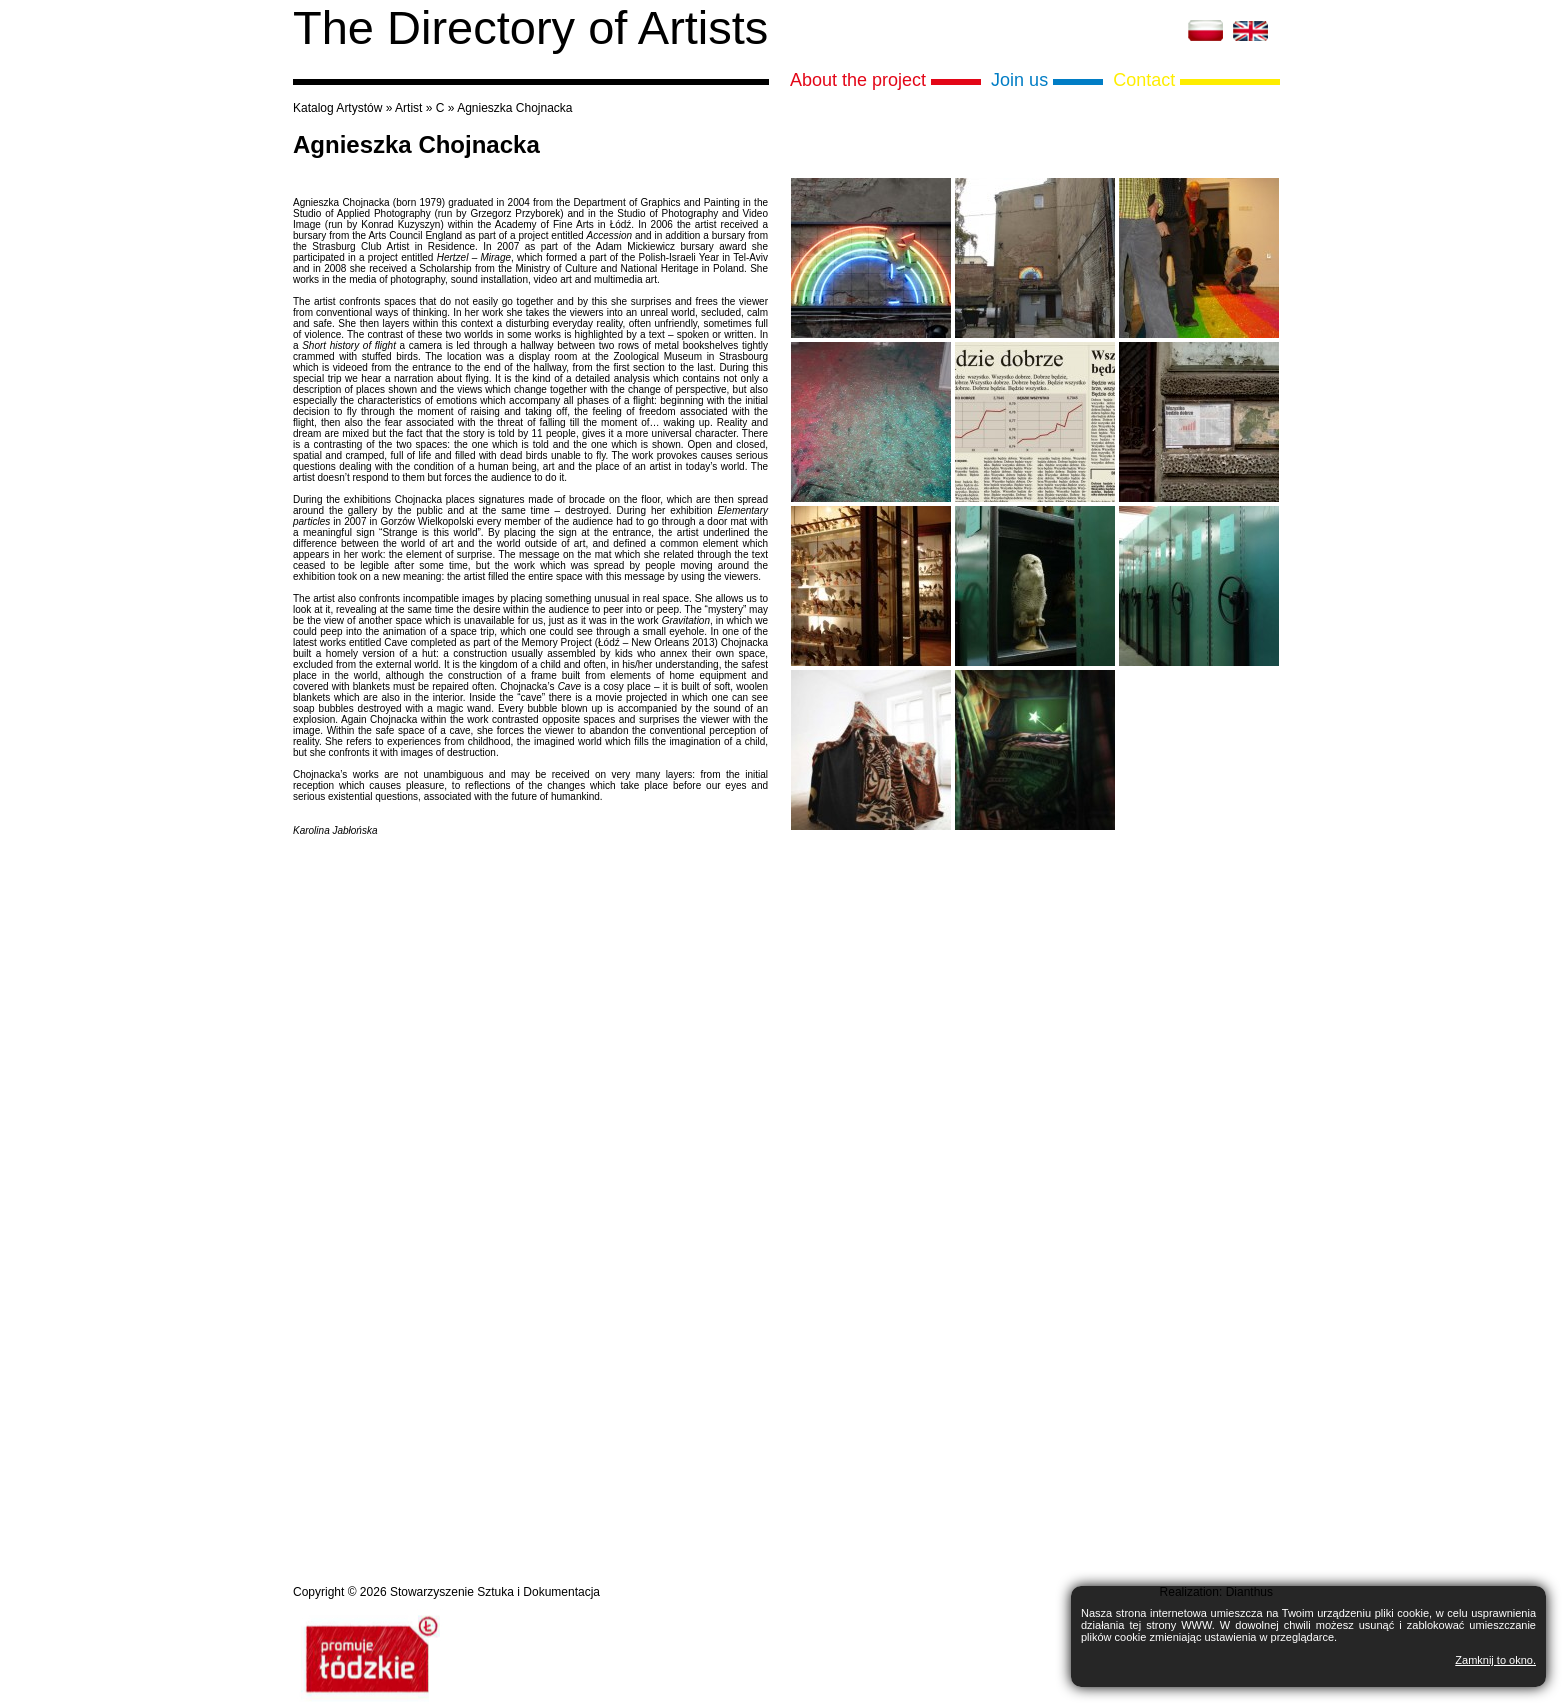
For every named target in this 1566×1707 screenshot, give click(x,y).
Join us (1019, 80)
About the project (858, 80)
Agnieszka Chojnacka (514, 108)
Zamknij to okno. (1495, 1660)
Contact (1144, 80)
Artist (408, 108)
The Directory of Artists (530, 27)
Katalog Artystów (337, 108)
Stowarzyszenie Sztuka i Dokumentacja (495, 1592)
